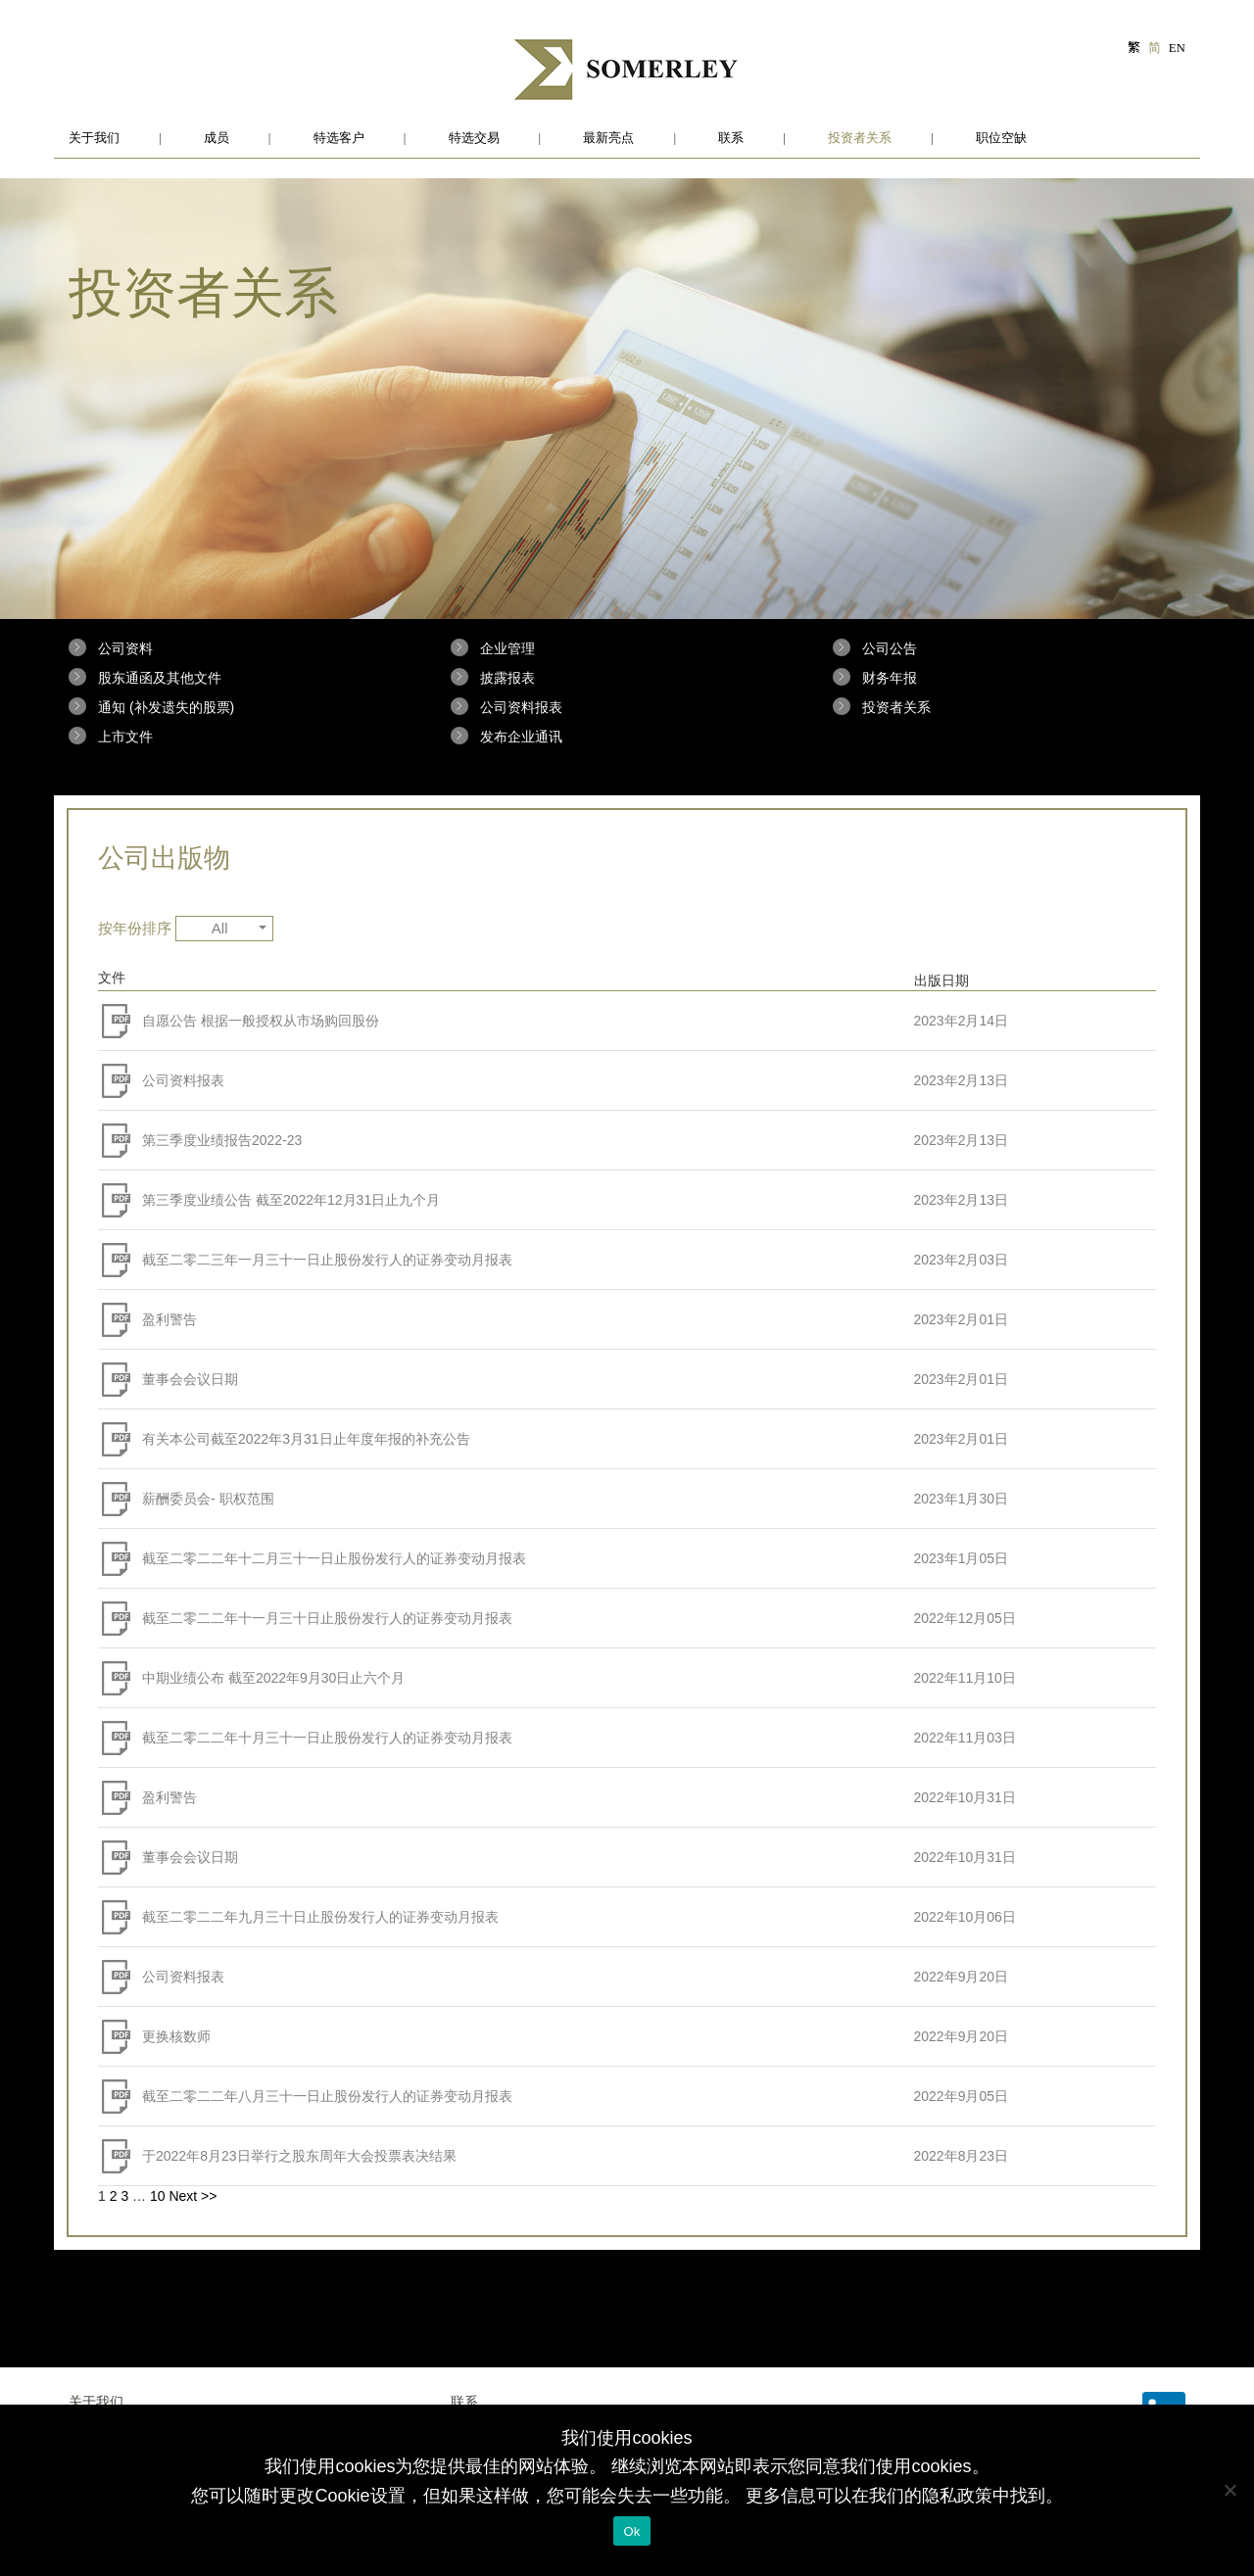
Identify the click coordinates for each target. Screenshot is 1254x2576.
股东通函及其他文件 (159, 678)
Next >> (193, 2196)
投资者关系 (860, 137)
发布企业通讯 (521, 736)
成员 (216, 137)
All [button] (239, 928)
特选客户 (339, 137)
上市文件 (125, 736)
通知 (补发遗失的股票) (166, 707)
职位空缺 (1001, 137)
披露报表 (507, 678)
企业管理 (507, 648)
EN (1177, 47)
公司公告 (889, 648)
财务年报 (889, 678)
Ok (631, 2531)
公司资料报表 (521, 707)
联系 (731, 137)
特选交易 (474, 137)
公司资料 (125, 648)
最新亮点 (608, 137)
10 (158, 2196)
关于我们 (94, 137)
